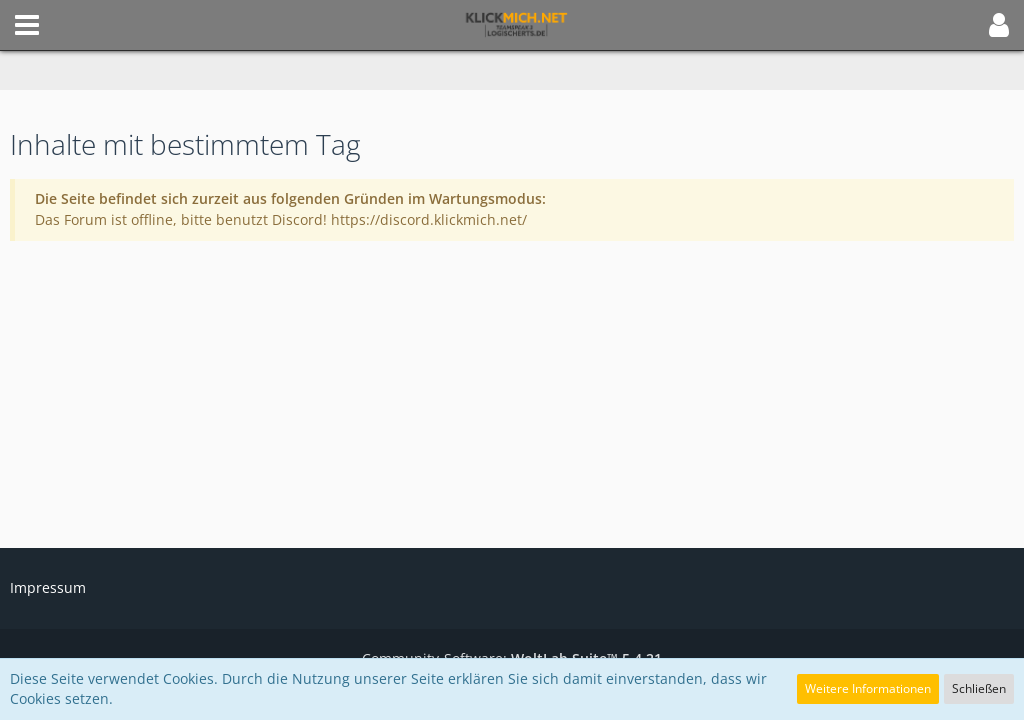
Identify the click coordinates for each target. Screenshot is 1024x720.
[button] (27, 25)
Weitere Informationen (868, 688)
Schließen (979, 688)
